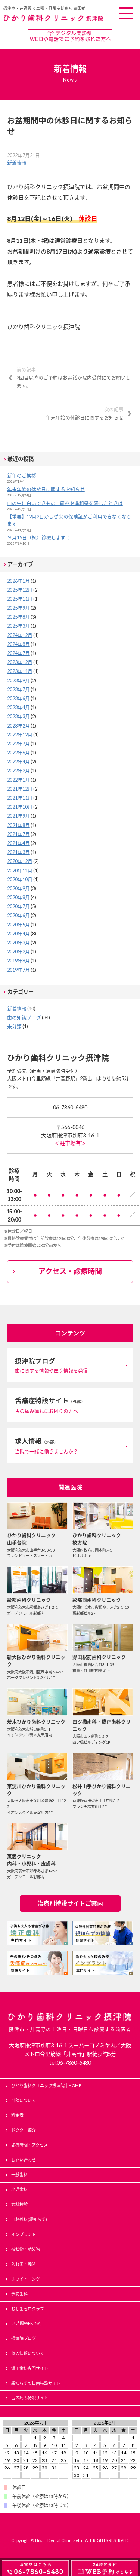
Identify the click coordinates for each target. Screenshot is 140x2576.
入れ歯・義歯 (23, 2263)
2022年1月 (18, 780)
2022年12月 (19, 735)
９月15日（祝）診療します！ (39, 537)
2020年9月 (18, 888)
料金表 (17, 2115)
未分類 (14, 1026)
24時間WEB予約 (26, 2323)
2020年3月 (18, 943)
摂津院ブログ (23, 2338)
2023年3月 (18, 716)
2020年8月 (18, 897)
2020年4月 (18, 934)
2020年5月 (18, 925)
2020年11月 (19, 870)
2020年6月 (18, 915)
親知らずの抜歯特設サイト (35, 2383)
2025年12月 (19, 590)
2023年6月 (18, 698)
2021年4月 (18, 843)
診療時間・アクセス (29, 2144)
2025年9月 (18, 608)
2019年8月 (18, 961)
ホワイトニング (25, 2278)
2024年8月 (18, 644)
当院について (23, 2100)
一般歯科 (19, 2174)
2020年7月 (18, 906)
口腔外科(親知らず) (29, 2219)
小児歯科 (19, 2189)
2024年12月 (19, 635)
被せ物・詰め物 (25, 2248)
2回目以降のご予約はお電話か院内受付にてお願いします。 (74, 377)
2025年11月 (19, 599)
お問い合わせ (23, 2159)
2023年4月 (18, 707)
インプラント (23, 2234)
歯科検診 (19, 2204)
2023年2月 (18, 726)
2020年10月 (19, 879)
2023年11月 (19, 671)
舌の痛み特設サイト (29, 2397)
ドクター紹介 (23, 2130)
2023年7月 (18, 689)
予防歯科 (19, 2293)
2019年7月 (18, 970)
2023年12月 (19, 662)
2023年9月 (18, 680)
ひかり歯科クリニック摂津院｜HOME (46, 2085)
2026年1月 (18, 581)
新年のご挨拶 (21, 475)
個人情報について (27, 2353)
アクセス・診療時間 (70, 1271)
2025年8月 (18, 617)
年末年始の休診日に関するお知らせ (65, 412)
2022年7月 (18, 744)
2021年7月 (18, 834)
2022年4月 (18, 762)
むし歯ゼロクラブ (27, 2308)
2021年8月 (18, 825)
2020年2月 (18, 952)
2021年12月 (19, 789)
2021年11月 (19, 798)
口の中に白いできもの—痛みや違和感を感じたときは (65, 503)
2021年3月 (18, 852)
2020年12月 (19, 861)
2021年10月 (19, 807)
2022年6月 (18, 753)
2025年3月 (18, 626)
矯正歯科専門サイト (29, 2368)
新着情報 (17, 163)
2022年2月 (18, 771)
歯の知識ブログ (24, 1017)
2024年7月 (18, 653)
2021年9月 (18, 816)
